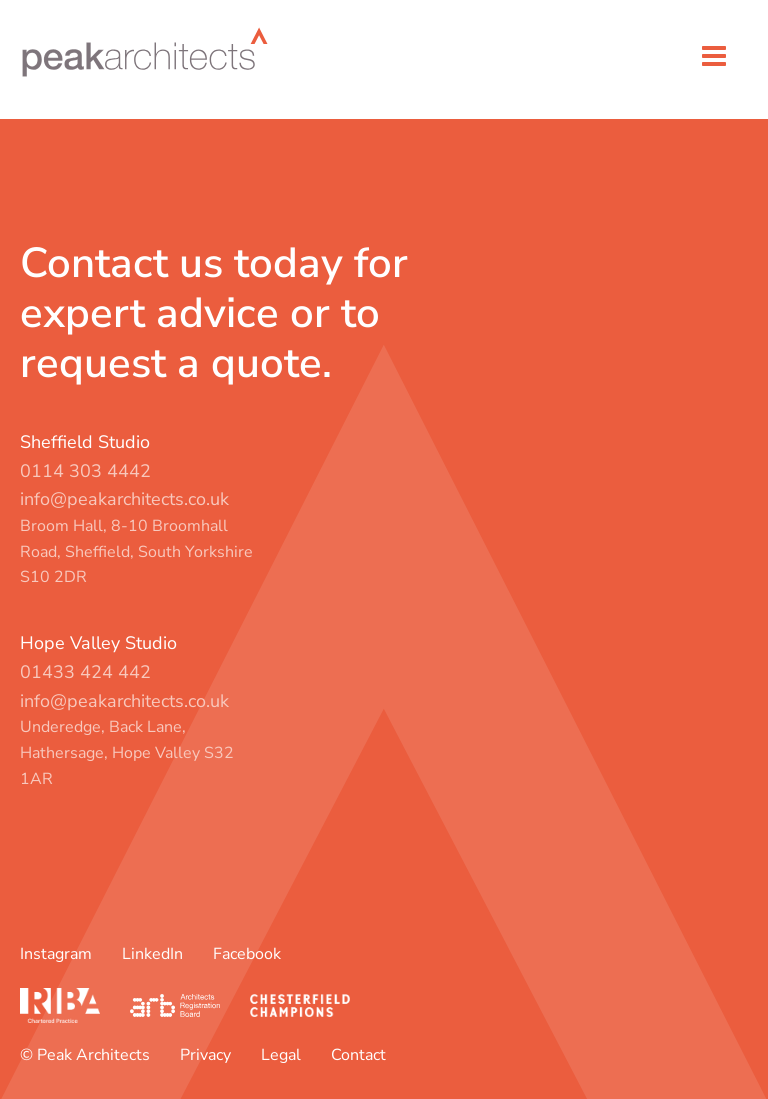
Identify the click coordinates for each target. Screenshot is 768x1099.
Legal (281, 1055)
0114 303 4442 (85, 471)
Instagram (56, 954)
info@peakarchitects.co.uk (124, 499)
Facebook (247, 954)
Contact (358, 1055)
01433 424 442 (85, 672)
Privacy (205, 1055)
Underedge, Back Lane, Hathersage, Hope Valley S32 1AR (127, 752)
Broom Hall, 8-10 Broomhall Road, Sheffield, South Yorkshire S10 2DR (136, 551)
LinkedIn (152, 954)
